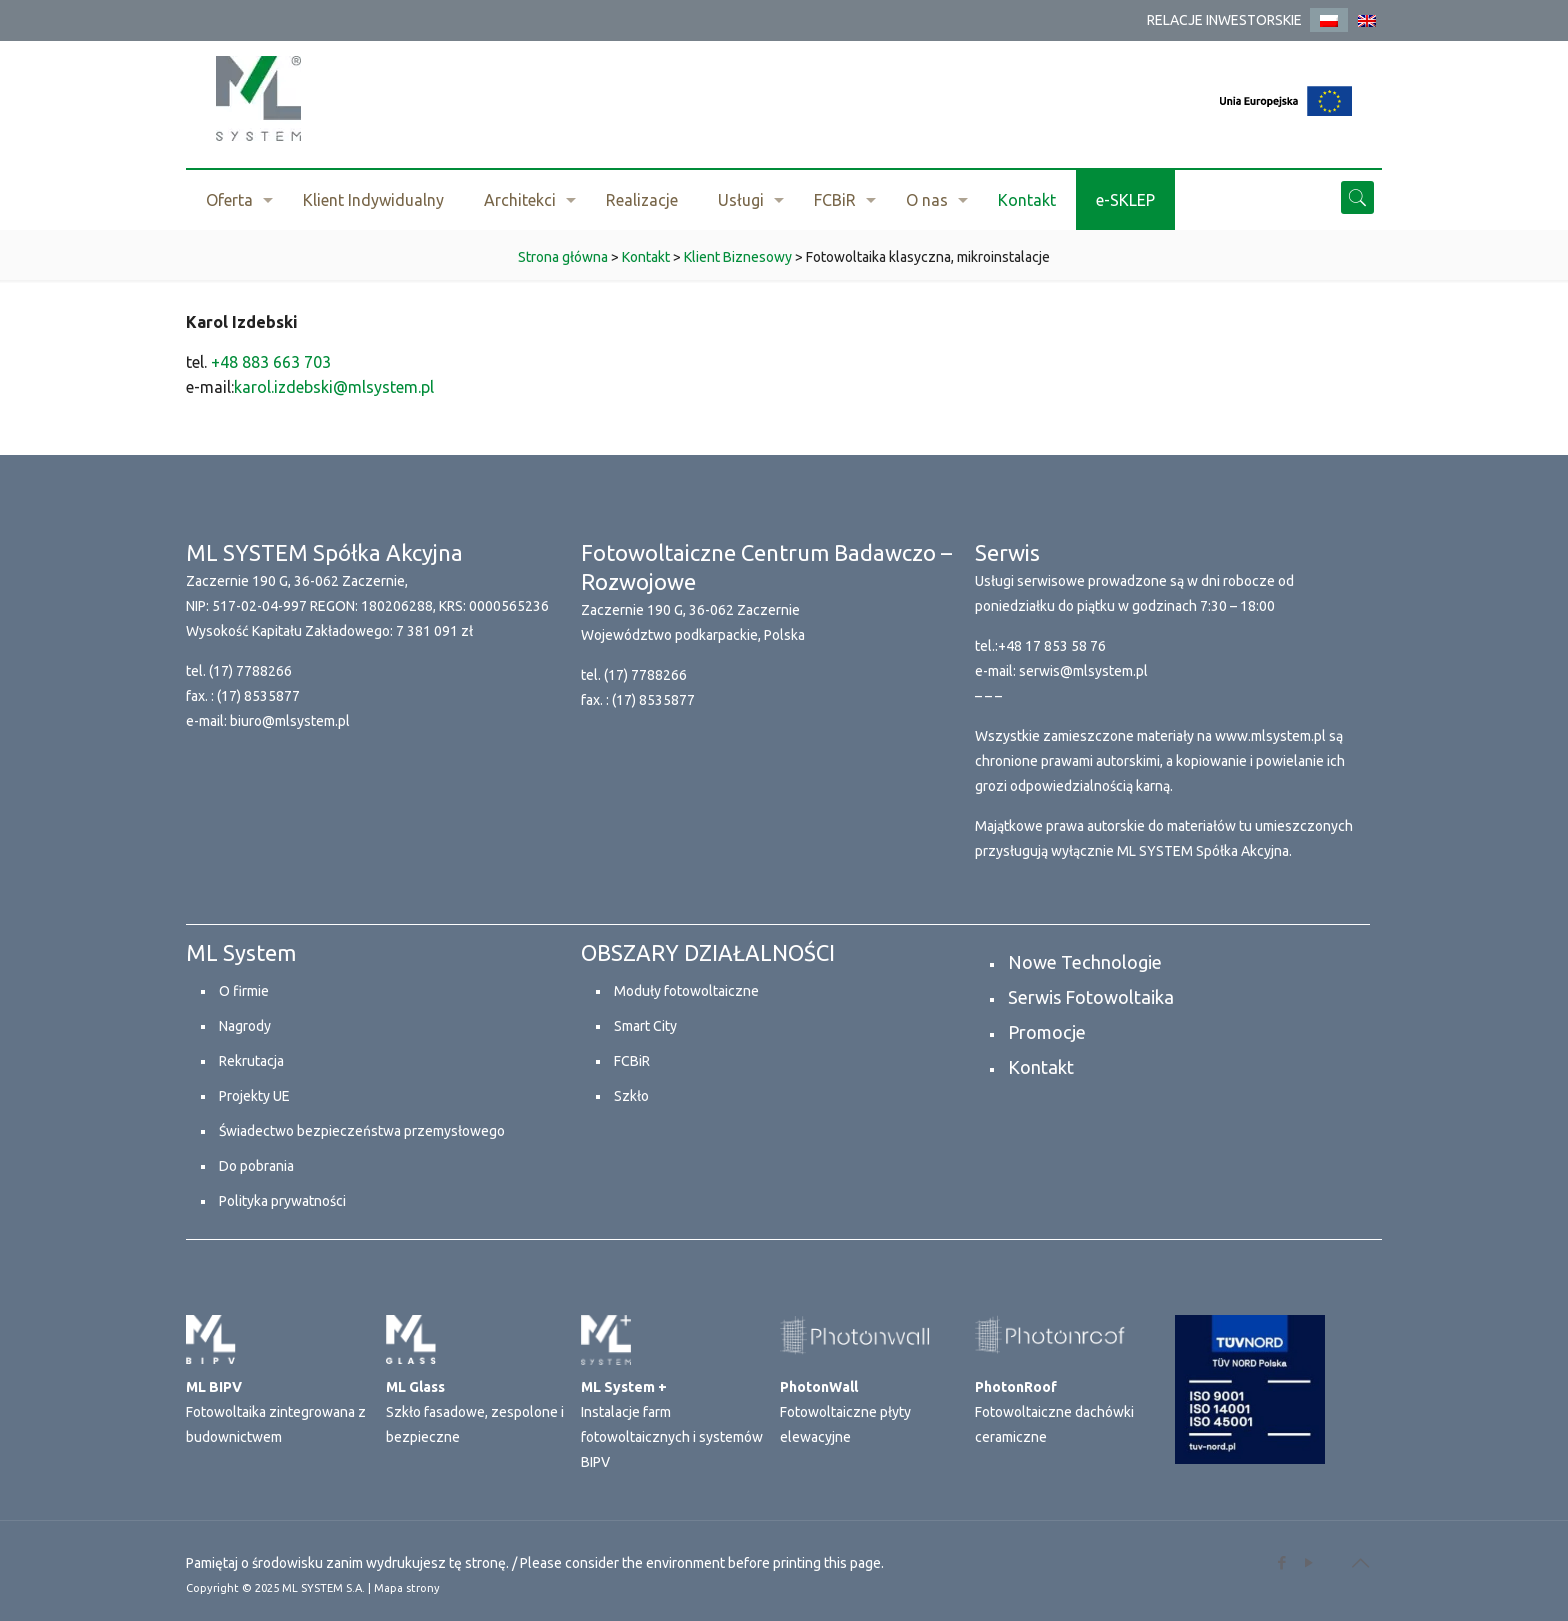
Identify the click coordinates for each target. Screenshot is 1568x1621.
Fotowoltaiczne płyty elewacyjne (845, 1412)
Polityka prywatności (282, 1201)
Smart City (645, 1026)
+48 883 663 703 (271, 362)
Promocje (1047, 1032)
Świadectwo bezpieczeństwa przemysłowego (362, 1131)
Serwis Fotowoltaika (1091, 997)
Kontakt (1041, 1067)
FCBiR (632, 1061)
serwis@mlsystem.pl (1083, 671)
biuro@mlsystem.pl (290, 721)
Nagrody (245, 1026)
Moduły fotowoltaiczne (686, 991)
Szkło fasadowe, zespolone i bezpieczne (475, 1412)
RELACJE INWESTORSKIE (1224, 20)
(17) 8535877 (258, 696)
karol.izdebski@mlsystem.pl (334, 387)
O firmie (244, 991)
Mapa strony (407, 1588)
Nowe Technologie (1085, 962)
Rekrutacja (251, 1061)
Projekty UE (254, 1096)
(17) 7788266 (250, 671)
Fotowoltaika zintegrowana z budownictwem (276, 1412)
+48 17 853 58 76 (1052, 646)
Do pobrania (256, 1166)
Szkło (631, 1096)
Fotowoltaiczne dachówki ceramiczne (1054, 1412)
